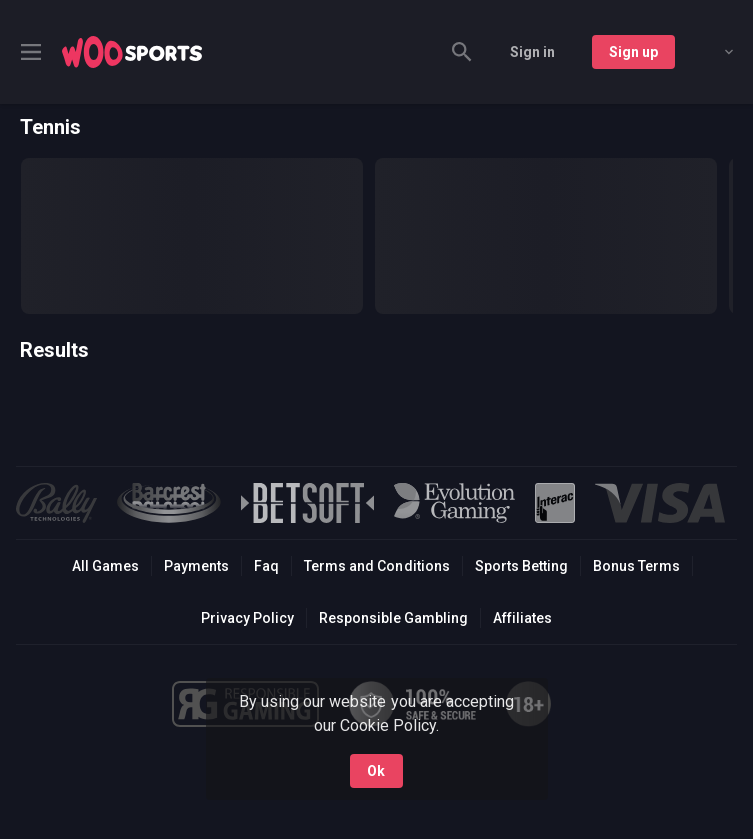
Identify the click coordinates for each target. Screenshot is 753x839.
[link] (132, 52)
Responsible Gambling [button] (393, 618)
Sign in (532, 52)
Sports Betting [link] (521, 566)
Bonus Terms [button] (636, 566)
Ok (376, 771)
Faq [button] (266, 566)
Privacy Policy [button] (247, 618)
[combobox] (714, 52)
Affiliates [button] (522, 618)
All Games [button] (105, 566)
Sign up (633, 52)
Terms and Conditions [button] (376, 566)
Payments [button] (196, 566)
